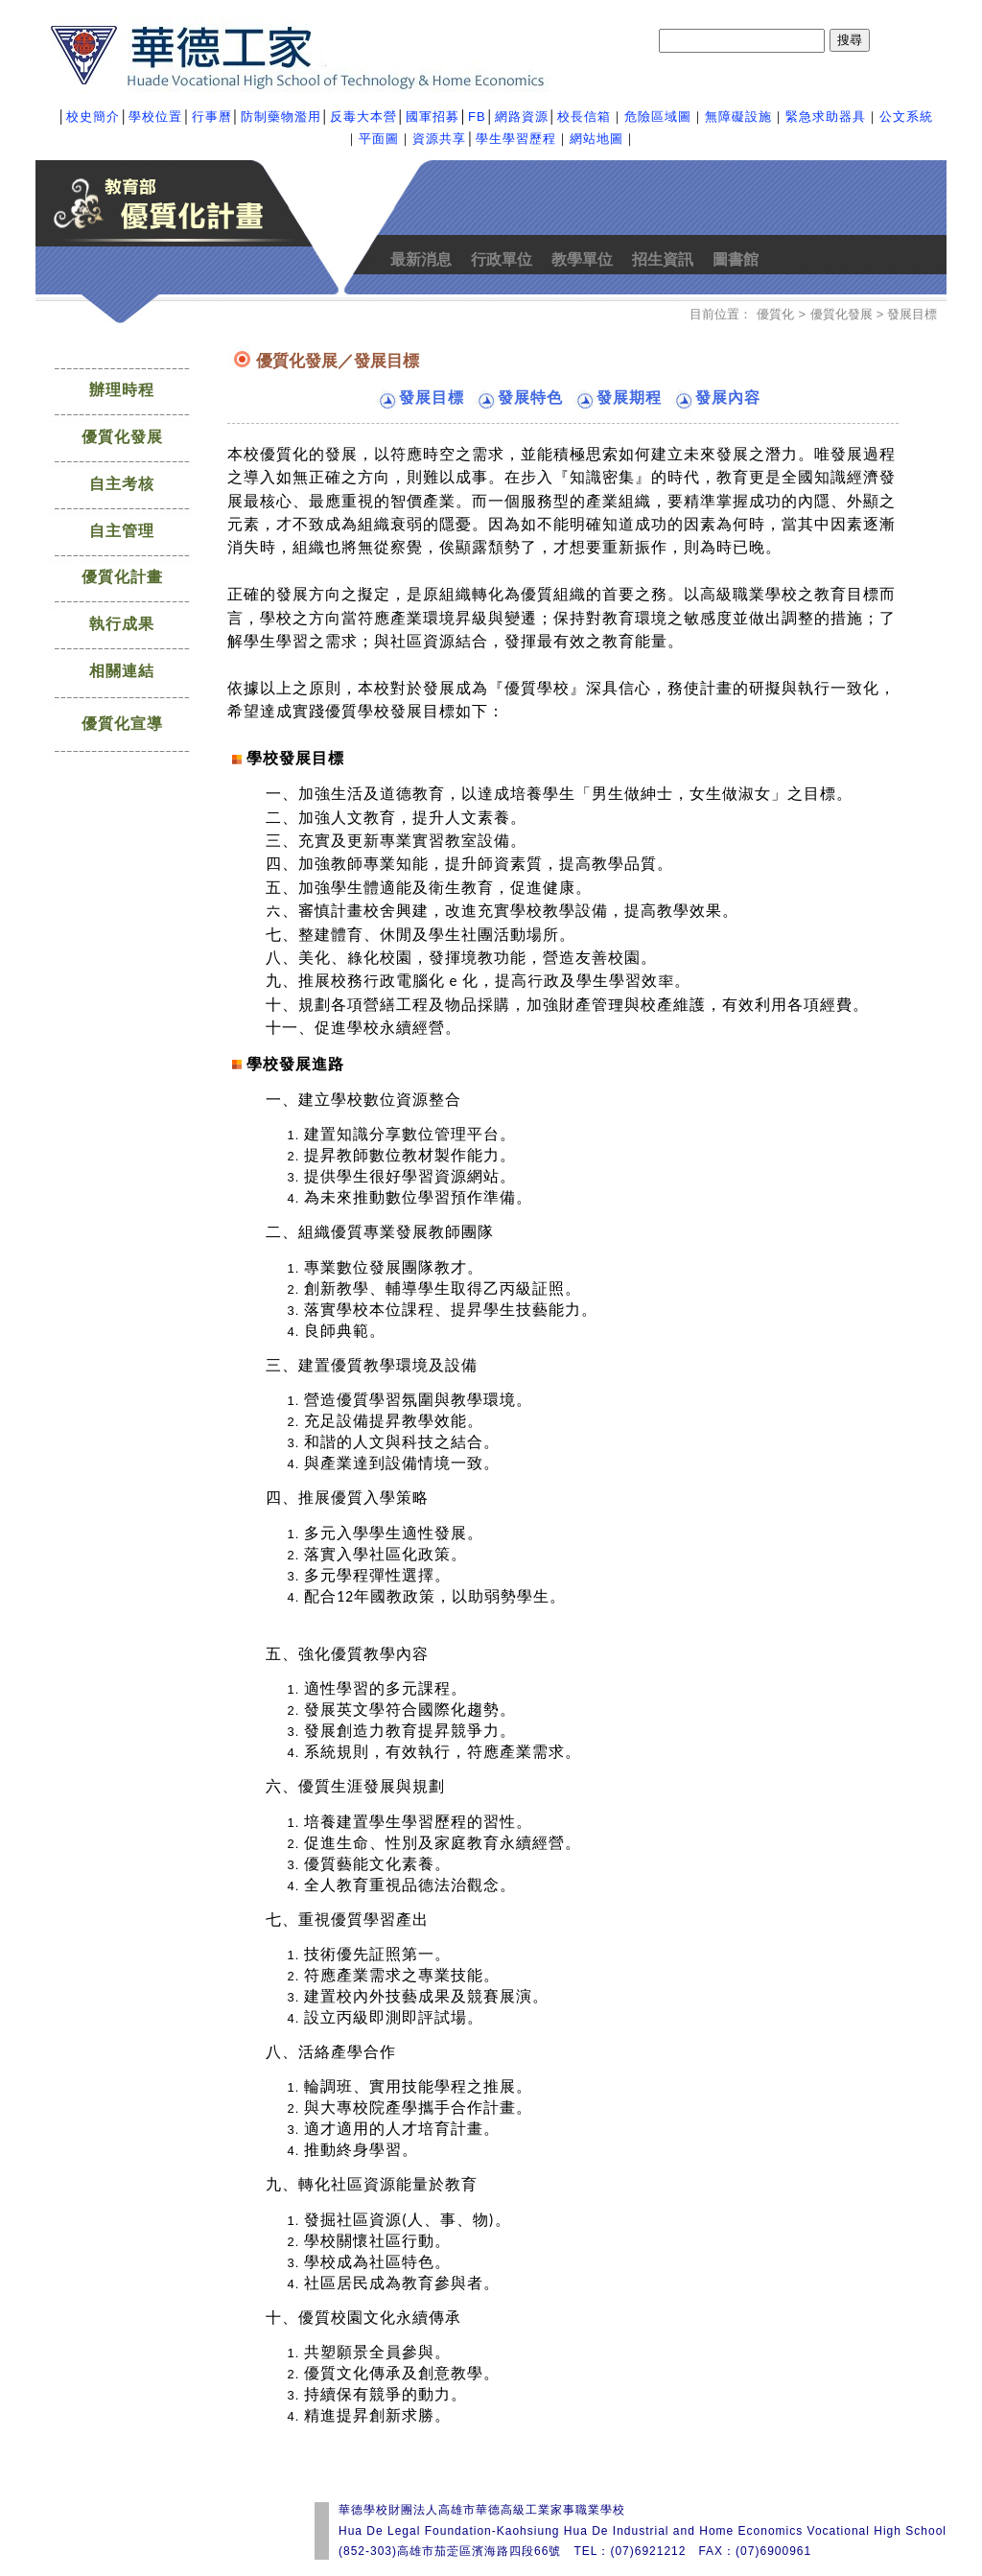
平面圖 (379, 138)
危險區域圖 (657, 116)
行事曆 (212, 116)
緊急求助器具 (825, 116)
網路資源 (522, 116)
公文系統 (906, 116)
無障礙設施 (738, 116)
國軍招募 (432, 116)
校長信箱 (584, 116)
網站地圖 (596, 138)
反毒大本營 (363, 116)
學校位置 (155, 116)
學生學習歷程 (516, 138)
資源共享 (439, 138)
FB (477, 116)
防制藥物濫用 (281, 116)
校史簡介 (93, 116)
